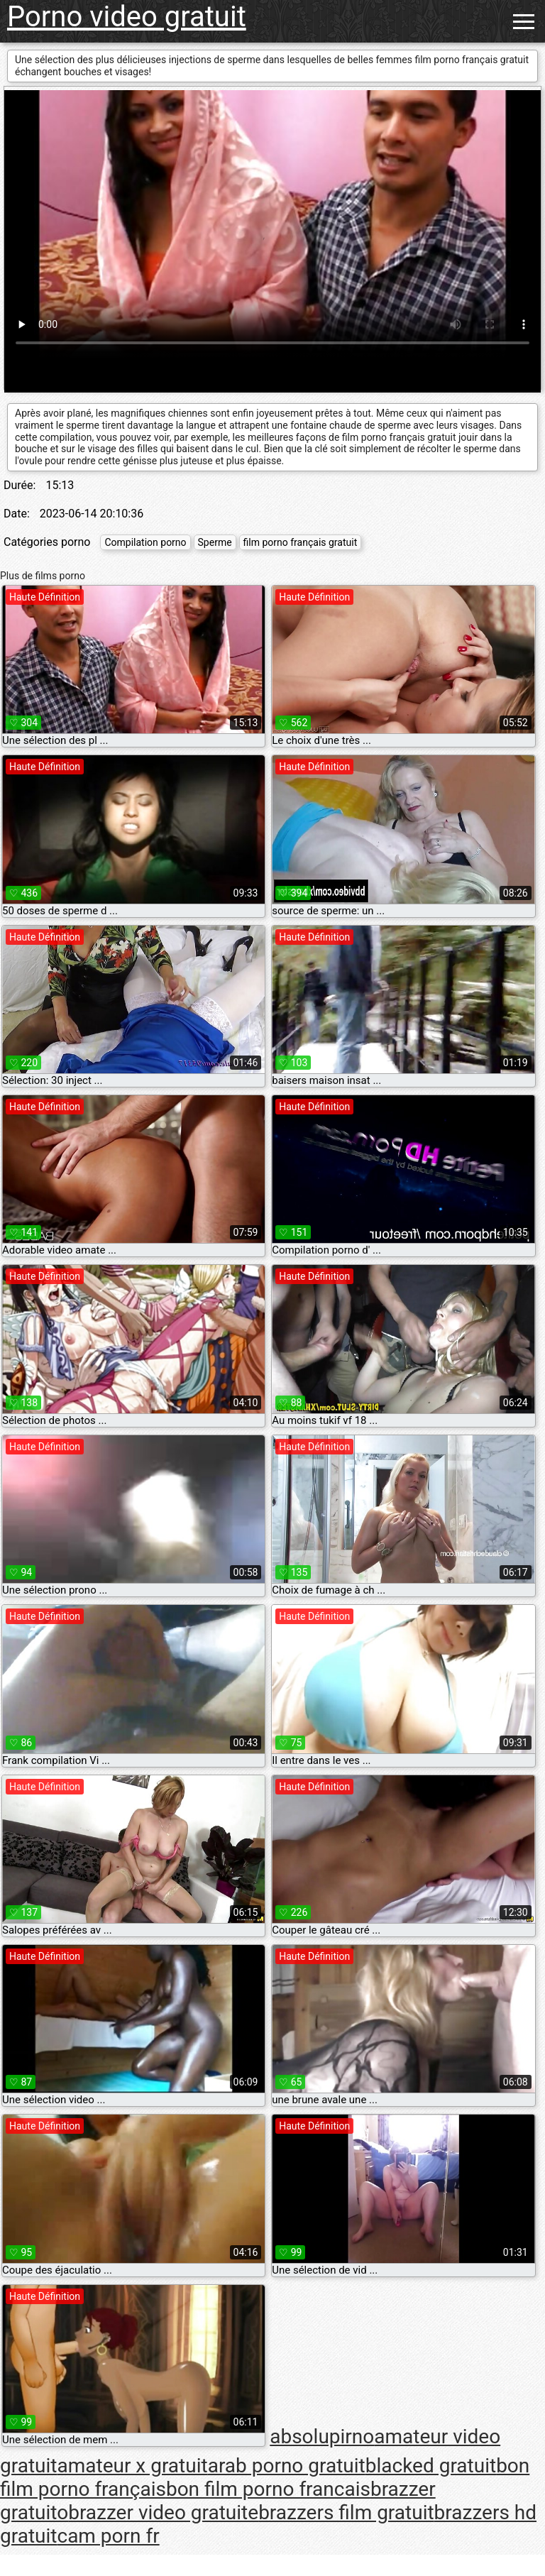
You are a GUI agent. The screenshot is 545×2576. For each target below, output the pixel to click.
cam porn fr (108, 2536)
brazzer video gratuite (163, 2512)
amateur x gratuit (132, 2465)
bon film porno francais (268, 2489)
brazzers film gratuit (346, 2512)
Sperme (215, 542)
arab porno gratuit (286, 2465)
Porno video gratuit (126, 16)
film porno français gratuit (300, 542)
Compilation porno (145, 542)
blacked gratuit (430, 2465)
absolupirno (322, 2436)
